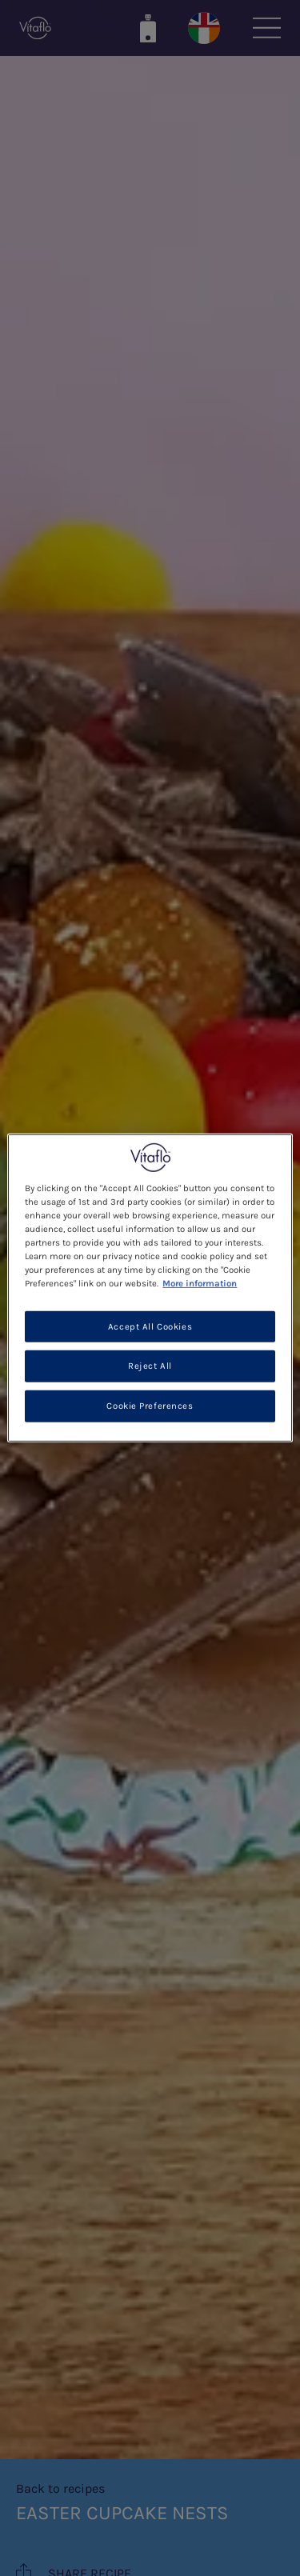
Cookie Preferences (149, 1406)
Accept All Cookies (150, 1326)
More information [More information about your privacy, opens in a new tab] (199, 1283)
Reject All (150, 1366)
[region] (149, 1288)
